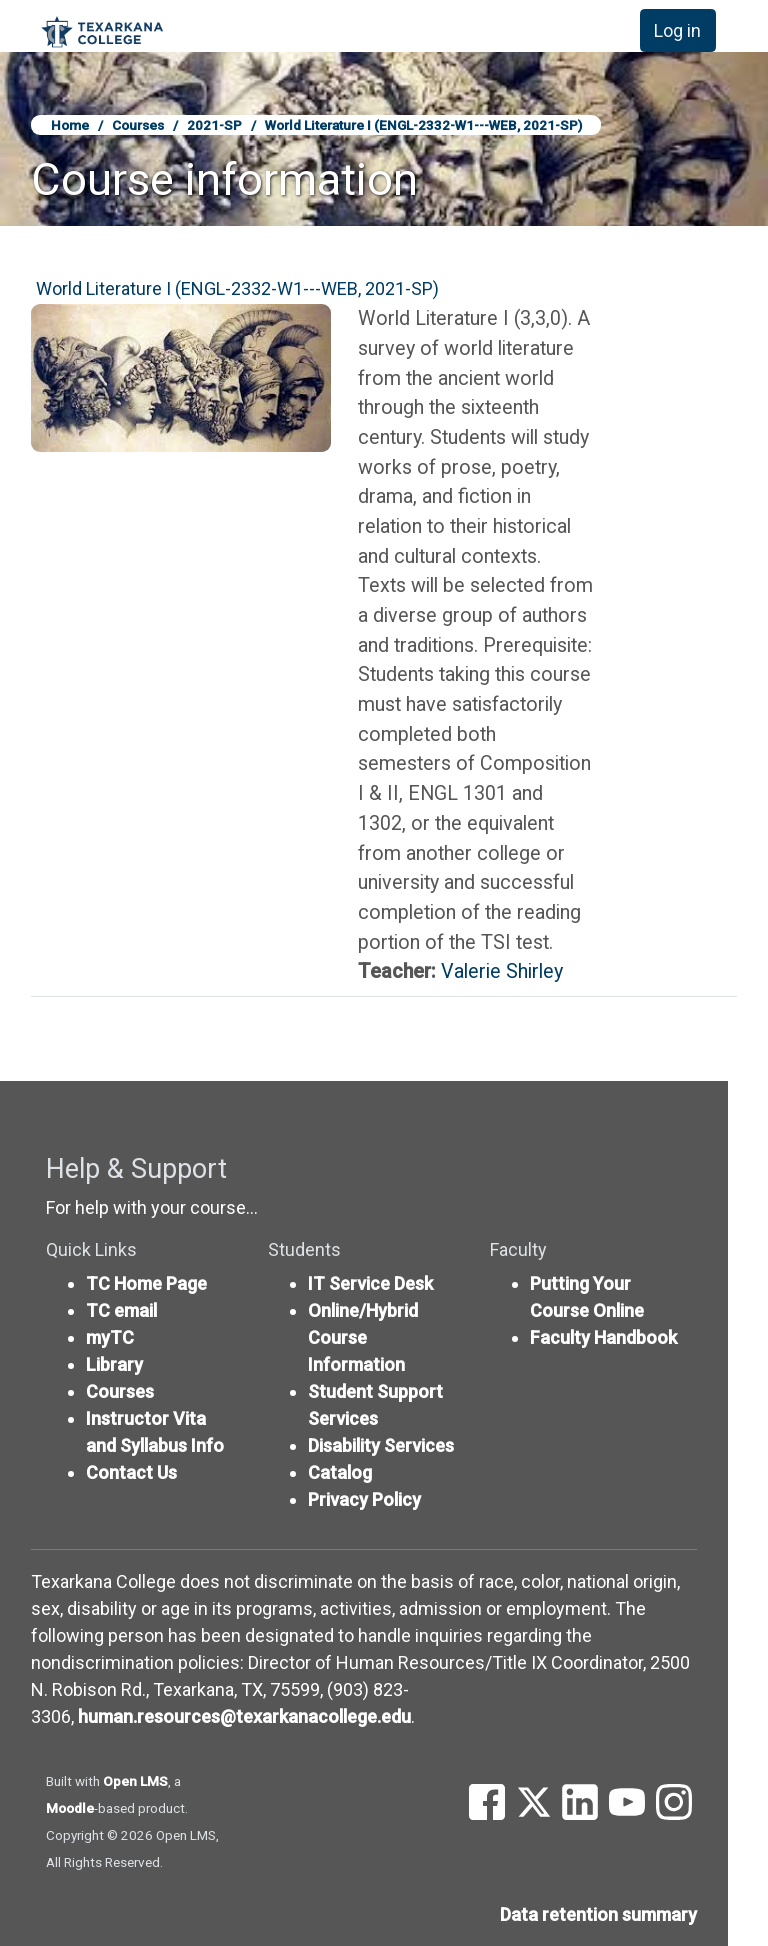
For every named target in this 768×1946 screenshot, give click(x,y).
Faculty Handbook (603, 1337)
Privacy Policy (364, 1499)
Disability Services (381, 1445)
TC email (121, 1310)
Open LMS (135, 1781)
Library (114, 1364)
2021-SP (214, 125)
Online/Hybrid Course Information (363, 1337)
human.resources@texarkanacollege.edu (244, 1716)
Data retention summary (598, 1914)
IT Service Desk (370, 1283)
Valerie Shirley (502, 971)
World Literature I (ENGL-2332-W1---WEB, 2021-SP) (423, 125)
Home (70, 125)
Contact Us (131, 1472)
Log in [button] (677, 30)
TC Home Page (146, 1283)
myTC (110, 1337)
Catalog (340, 1472)
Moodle (70, 1808)
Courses (138, 125)
